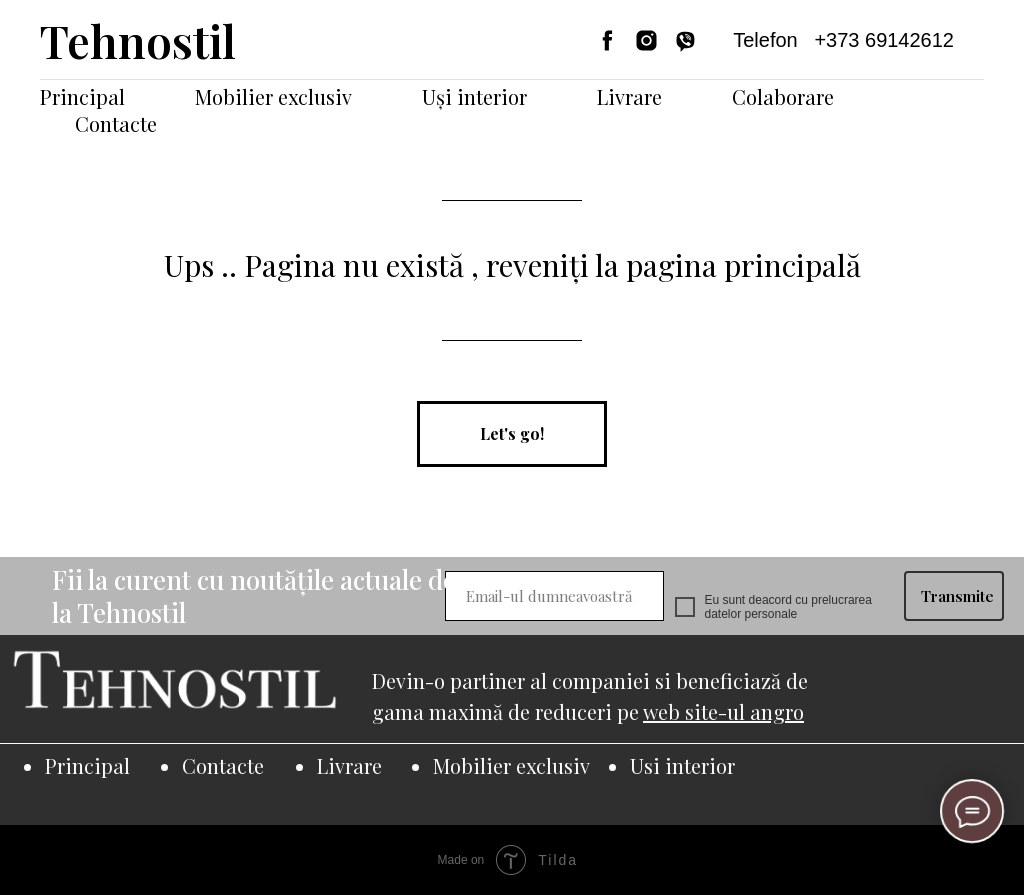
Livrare (629, 96)
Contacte (116, 123)
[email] (554, 596)
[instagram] (646, 40)
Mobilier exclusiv (273, 96)
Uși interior (474, 96)
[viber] (685, 40)
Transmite (957, 596)
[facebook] (607, 40)
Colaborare (783, 96)
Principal (82, 96)
